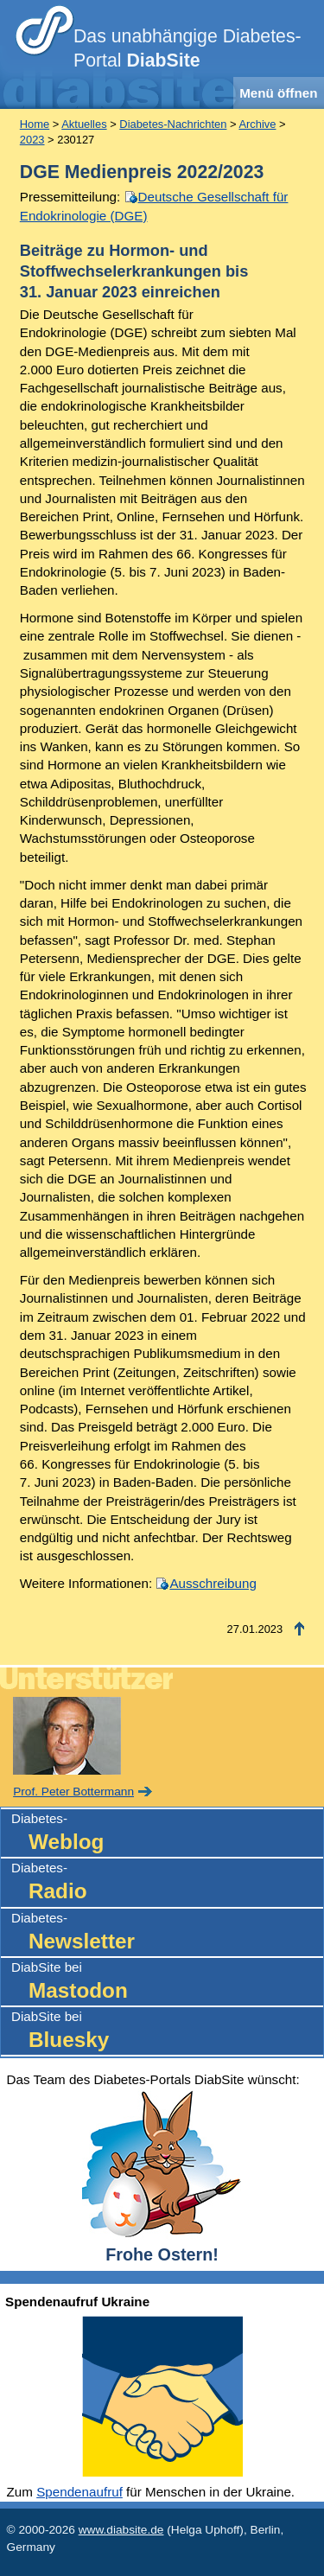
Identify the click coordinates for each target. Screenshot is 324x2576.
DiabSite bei (167, 1982)
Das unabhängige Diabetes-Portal (187, 48)
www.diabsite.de (121, 2529)
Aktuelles (83, 124)
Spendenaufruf (79, 2491)
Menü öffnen (278, 93)
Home (34, 124)
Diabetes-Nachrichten (172, 124)
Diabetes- (167, 1834)
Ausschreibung (212, 1583)
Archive (257, 124)
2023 (32, 139)
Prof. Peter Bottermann (73, 1791)
